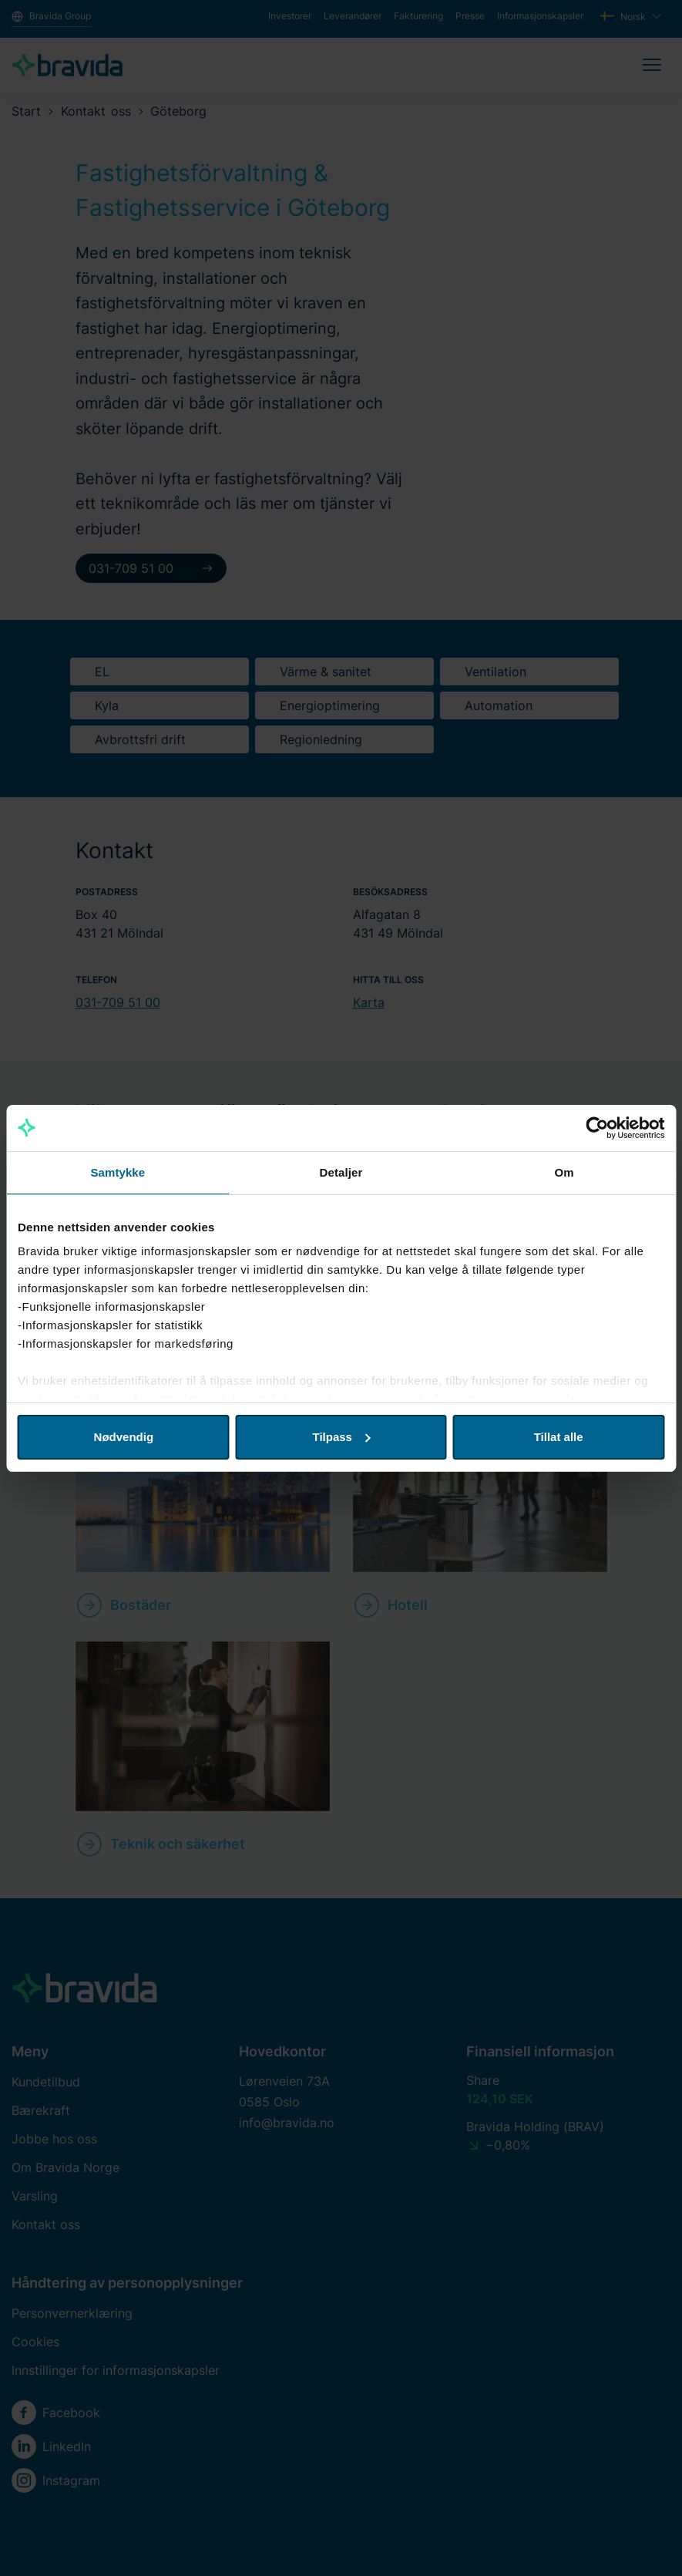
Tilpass (342, 1436)
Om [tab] (564, 1172)
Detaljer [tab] (341, 1172)
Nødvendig (124, 1436)
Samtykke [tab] (117, 1172)
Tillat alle (558, 1436)
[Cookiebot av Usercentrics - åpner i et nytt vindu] (596, 1128)
